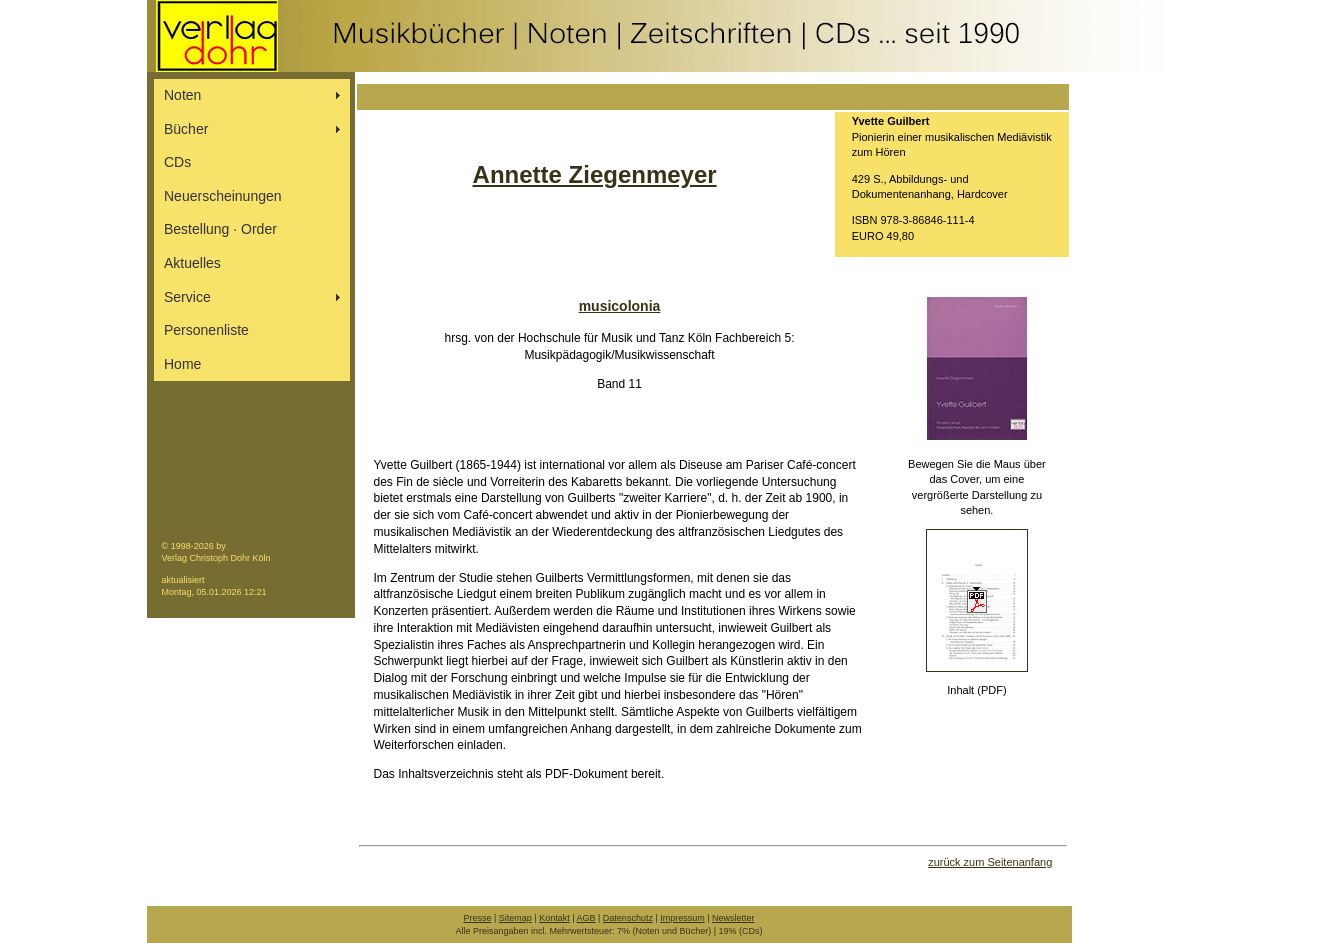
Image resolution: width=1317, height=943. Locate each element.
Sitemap (515, 918)
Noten (182, 95)
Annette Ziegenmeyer (595, 174)
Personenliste (206, 330)
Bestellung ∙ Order (220, 229)
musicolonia (620, 306)
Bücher (186, 129)
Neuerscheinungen (223, 196)
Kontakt (554, 918)
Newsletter (733, 918)
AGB (586, 918)
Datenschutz (628, 918)
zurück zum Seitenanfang (990, 862)
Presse (477, 918)
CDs (177, 162)
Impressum (682, 918)
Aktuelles (192, 263)
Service (187, 297)
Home (182, 364)
